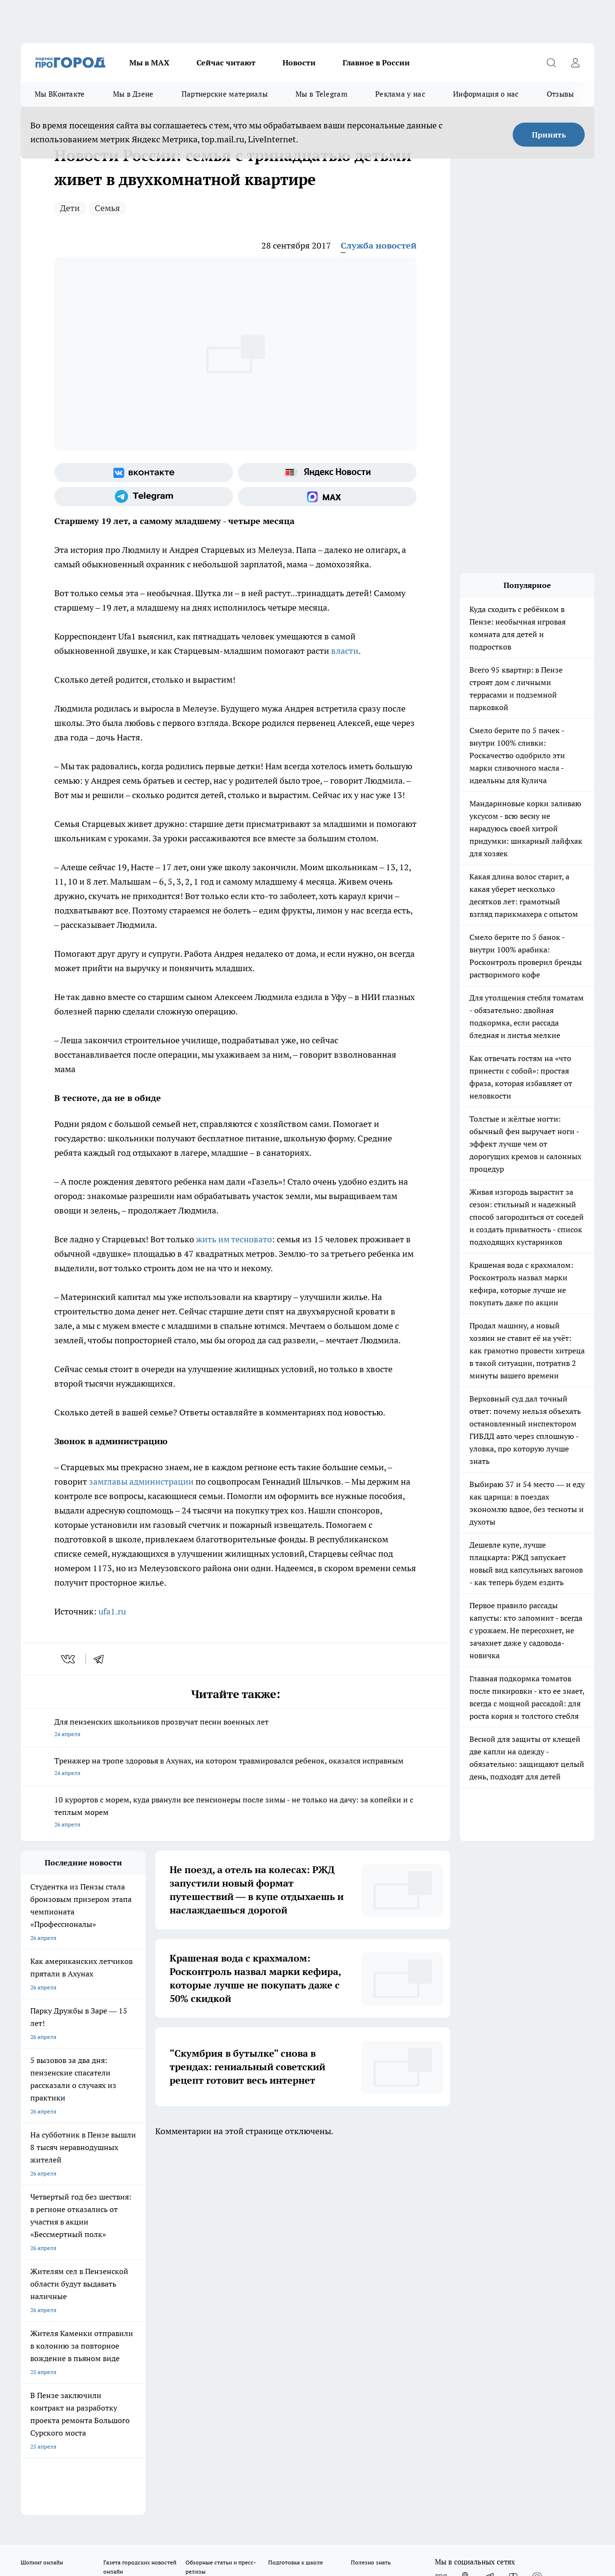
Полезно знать (371, 2195)
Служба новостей (379, 245)
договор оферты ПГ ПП (52, 2473)
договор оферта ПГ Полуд (56, 2464)
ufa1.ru (112, 1611)
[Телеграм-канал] (143, 496)
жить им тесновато (234, 1239)
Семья (107, 207)
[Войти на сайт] (575, 62)
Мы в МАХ (149, 62)
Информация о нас (486, 94)
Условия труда (161, 2249)
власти (343, 650)
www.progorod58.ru (94, 2274)
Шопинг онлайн (42, 2195)
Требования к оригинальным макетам (72, 2249)
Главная (273, 2249)
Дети (70, 207)
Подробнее (318, 2497)
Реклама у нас (400, 94)
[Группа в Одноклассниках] (465, 2210)
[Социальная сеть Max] (327, 496)
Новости (299, 62)
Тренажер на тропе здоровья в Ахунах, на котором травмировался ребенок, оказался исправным (235, 1767)
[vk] (69, 1659)
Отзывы (560, 94)
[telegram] (101, 1659)
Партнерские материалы (225, 94)
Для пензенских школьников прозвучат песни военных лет (235, 1728)
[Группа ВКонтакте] (143, 472)
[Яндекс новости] (327, 472)
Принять (549, 134)
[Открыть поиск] (551, 62)
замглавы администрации (141, 1481)
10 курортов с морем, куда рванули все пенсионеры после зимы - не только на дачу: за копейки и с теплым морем (235, 1813)
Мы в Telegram (321, 94)
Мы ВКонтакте (60, 94)
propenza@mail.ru (147, 2302)
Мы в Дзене (133, 94)
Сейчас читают (226, 62)
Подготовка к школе (295, 2195)
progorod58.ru (165, 2367)
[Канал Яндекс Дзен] (513, 2210)
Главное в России (376, 62)
